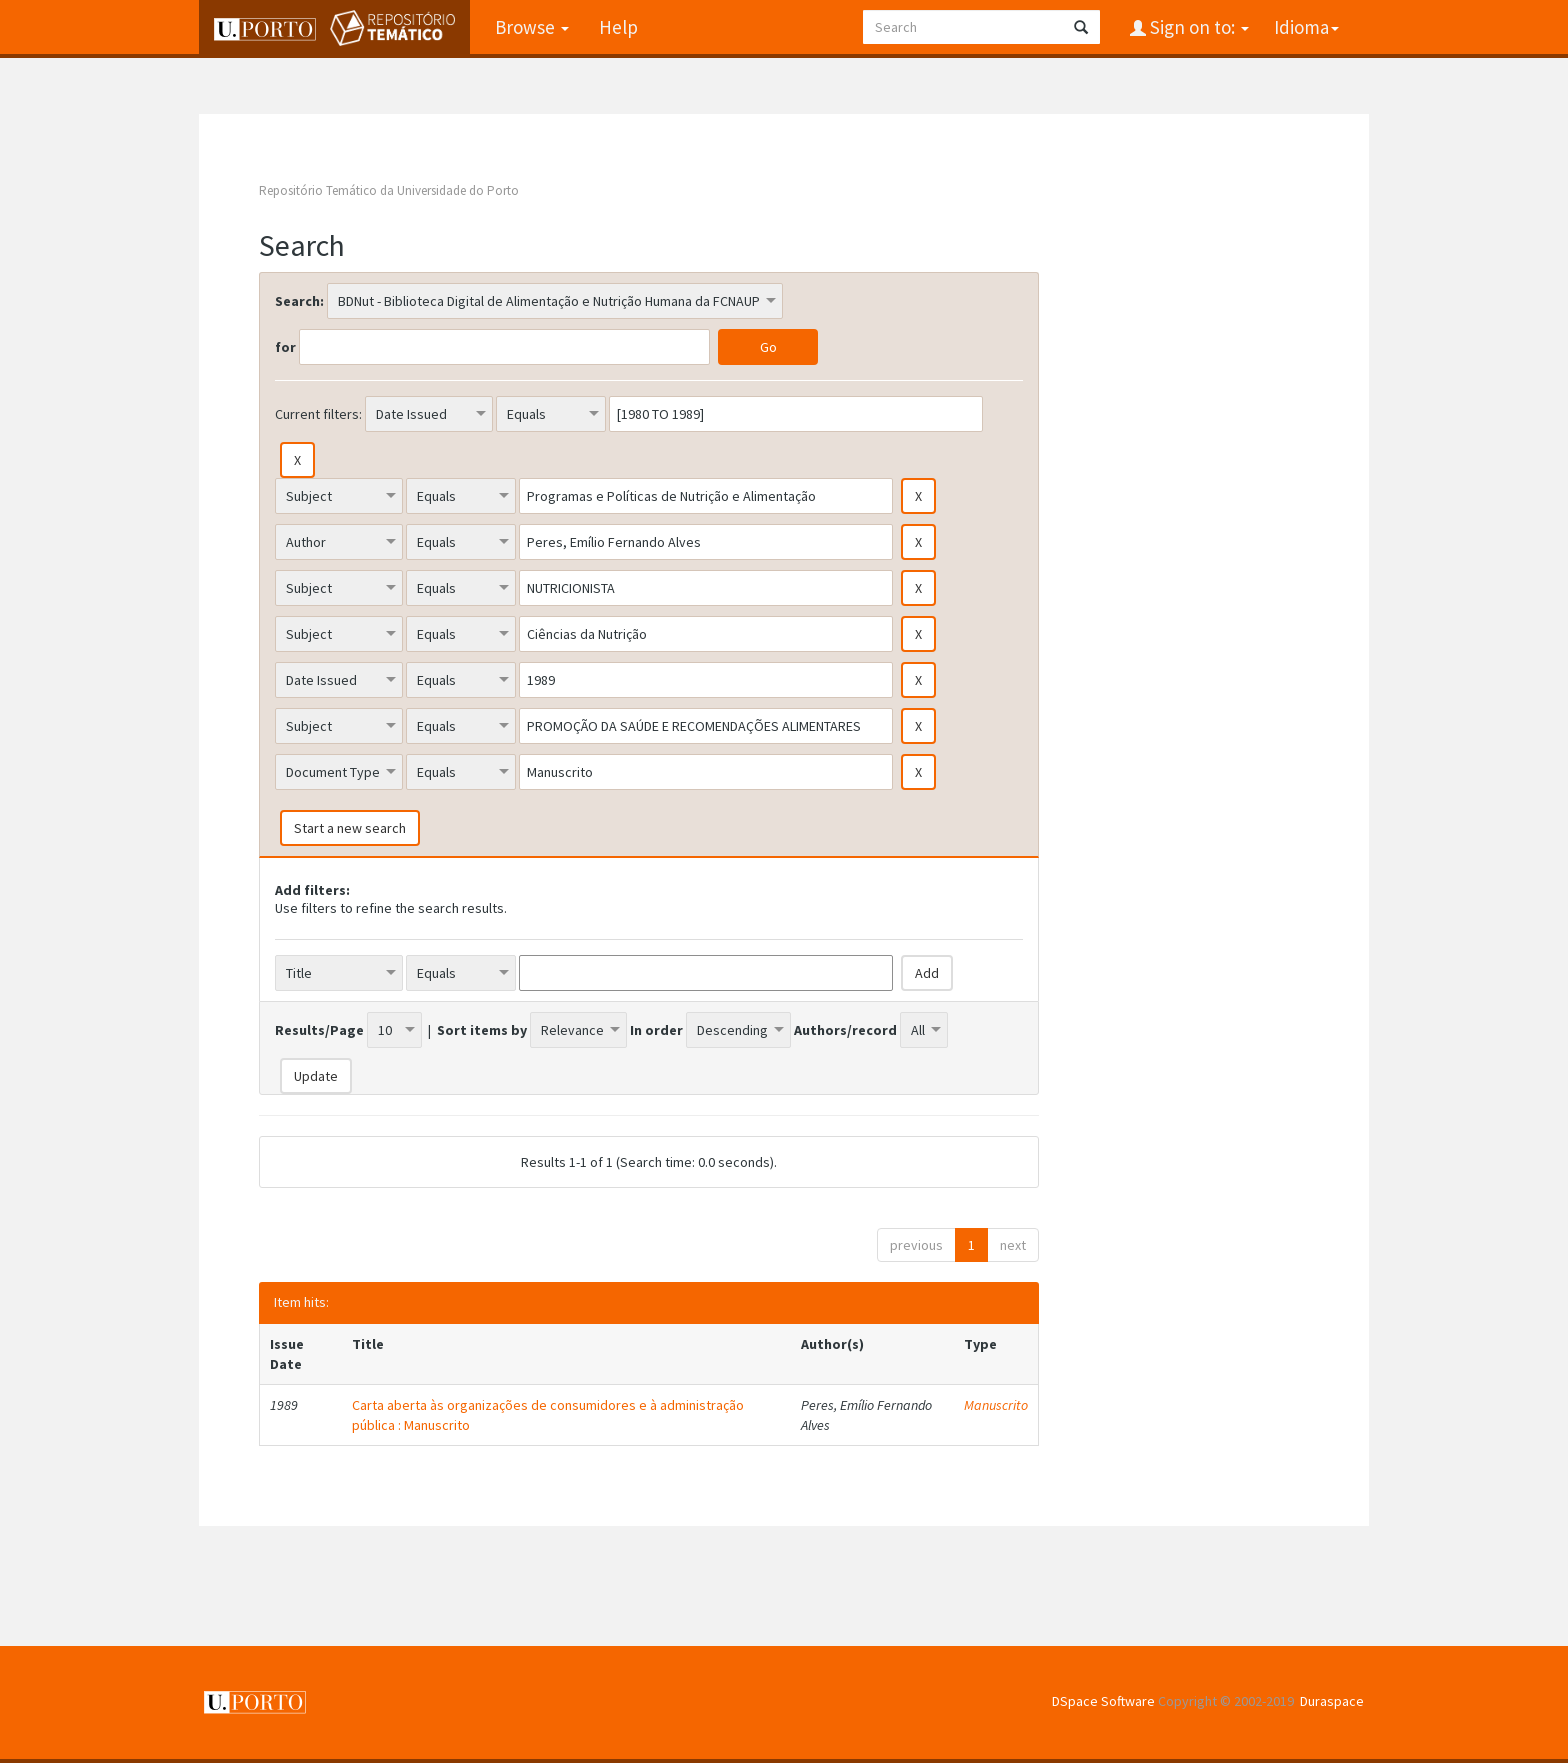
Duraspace (1332, 1701)
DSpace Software (1103, 1701)
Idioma (1306, 27)
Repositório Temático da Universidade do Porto (389, 190)
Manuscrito (996, 1405)
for (285, 347)
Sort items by (482, 1030)
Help (618, 27)
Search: (299, 301)
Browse (532, 27)
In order (656, 1030)
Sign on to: (1197, 27)
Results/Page (319, 1030)
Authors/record (845, 1030)
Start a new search (350, 828)
